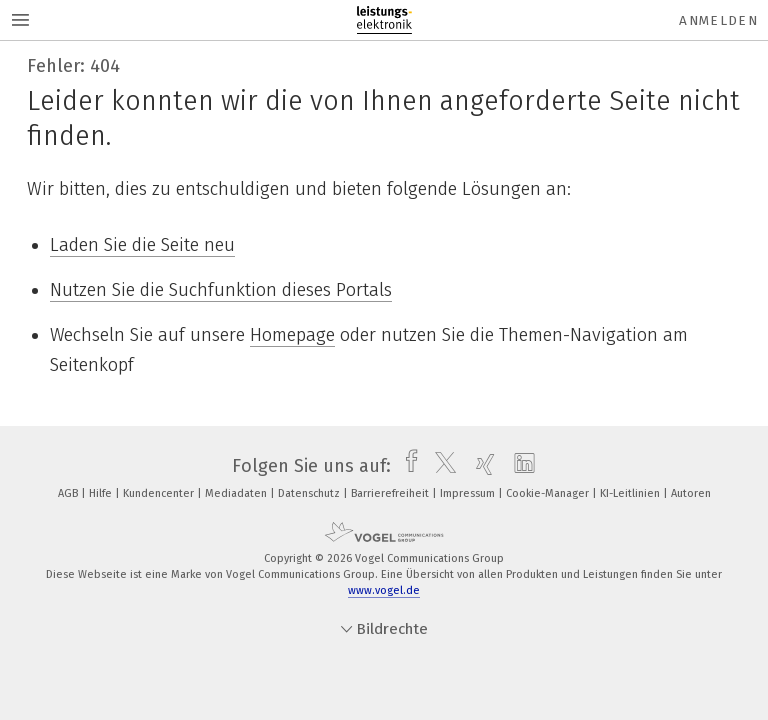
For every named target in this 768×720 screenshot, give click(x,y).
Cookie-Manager (549, 493)
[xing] (480, 466)
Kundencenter (160, 493)
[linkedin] (519, 466)
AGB (69, 493)
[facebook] (406, 466)
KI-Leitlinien (631, 493)
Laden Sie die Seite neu (142, 245)
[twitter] (440, 466)
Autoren (691, 493)
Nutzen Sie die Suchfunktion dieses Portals (221, 290)
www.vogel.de (384, 590)
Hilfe (102, 493)
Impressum (469, 493)
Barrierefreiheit (391, 493)
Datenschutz (310, 493)
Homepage (292, 335)
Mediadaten (237, 493)
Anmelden (718, 20)
